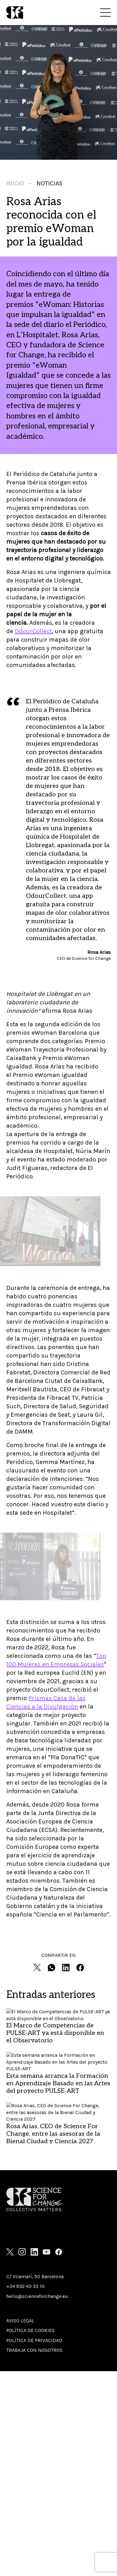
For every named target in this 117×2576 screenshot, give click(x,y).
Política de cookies (30, 2330)
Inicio (15, 183)
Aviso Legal (20, 2321)
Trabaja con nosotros (34, 2350)
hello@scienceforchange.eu (37, 2296)
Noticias (49, 183)
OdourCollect (33, 631)
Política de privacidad (34, 2340)
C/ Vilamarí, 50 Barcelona (35, 2276)
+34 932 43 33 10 (25, 2286)
